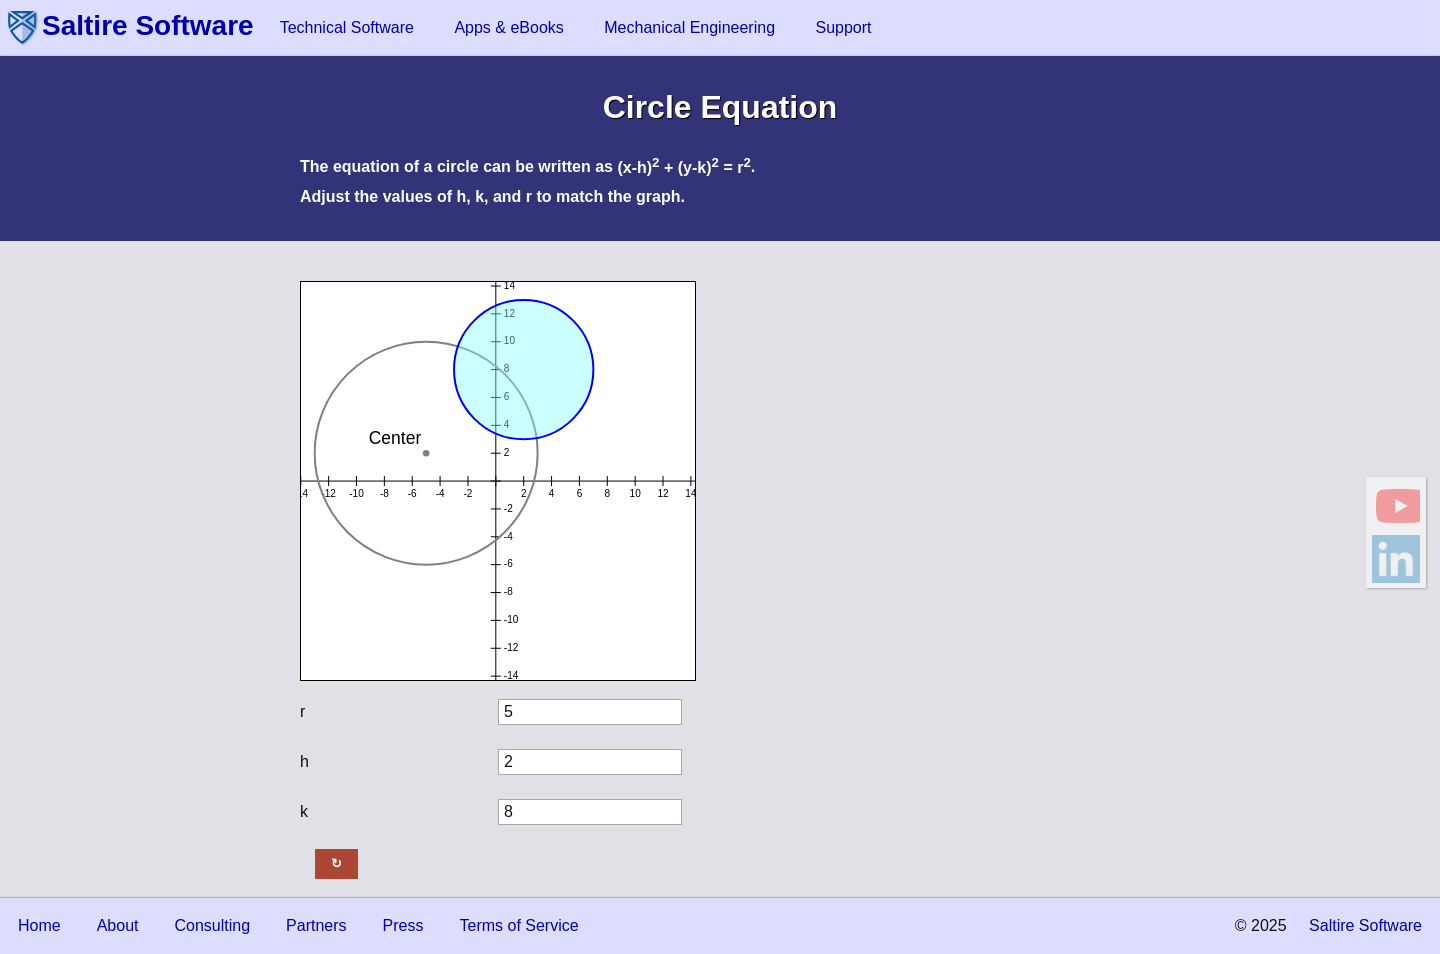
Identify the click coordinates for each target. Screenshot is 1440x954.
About (118, 925)
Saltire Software (148, 25)
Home (39, 925)
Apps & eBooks (508, 27)
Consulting (213, 925)
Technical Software (347, 27)
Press (403, 925)
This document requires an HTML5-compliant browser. (498, 481)
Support (843, 27)
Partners (316, 925)
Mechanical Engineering (689, 27)
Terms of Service (518, 925)
